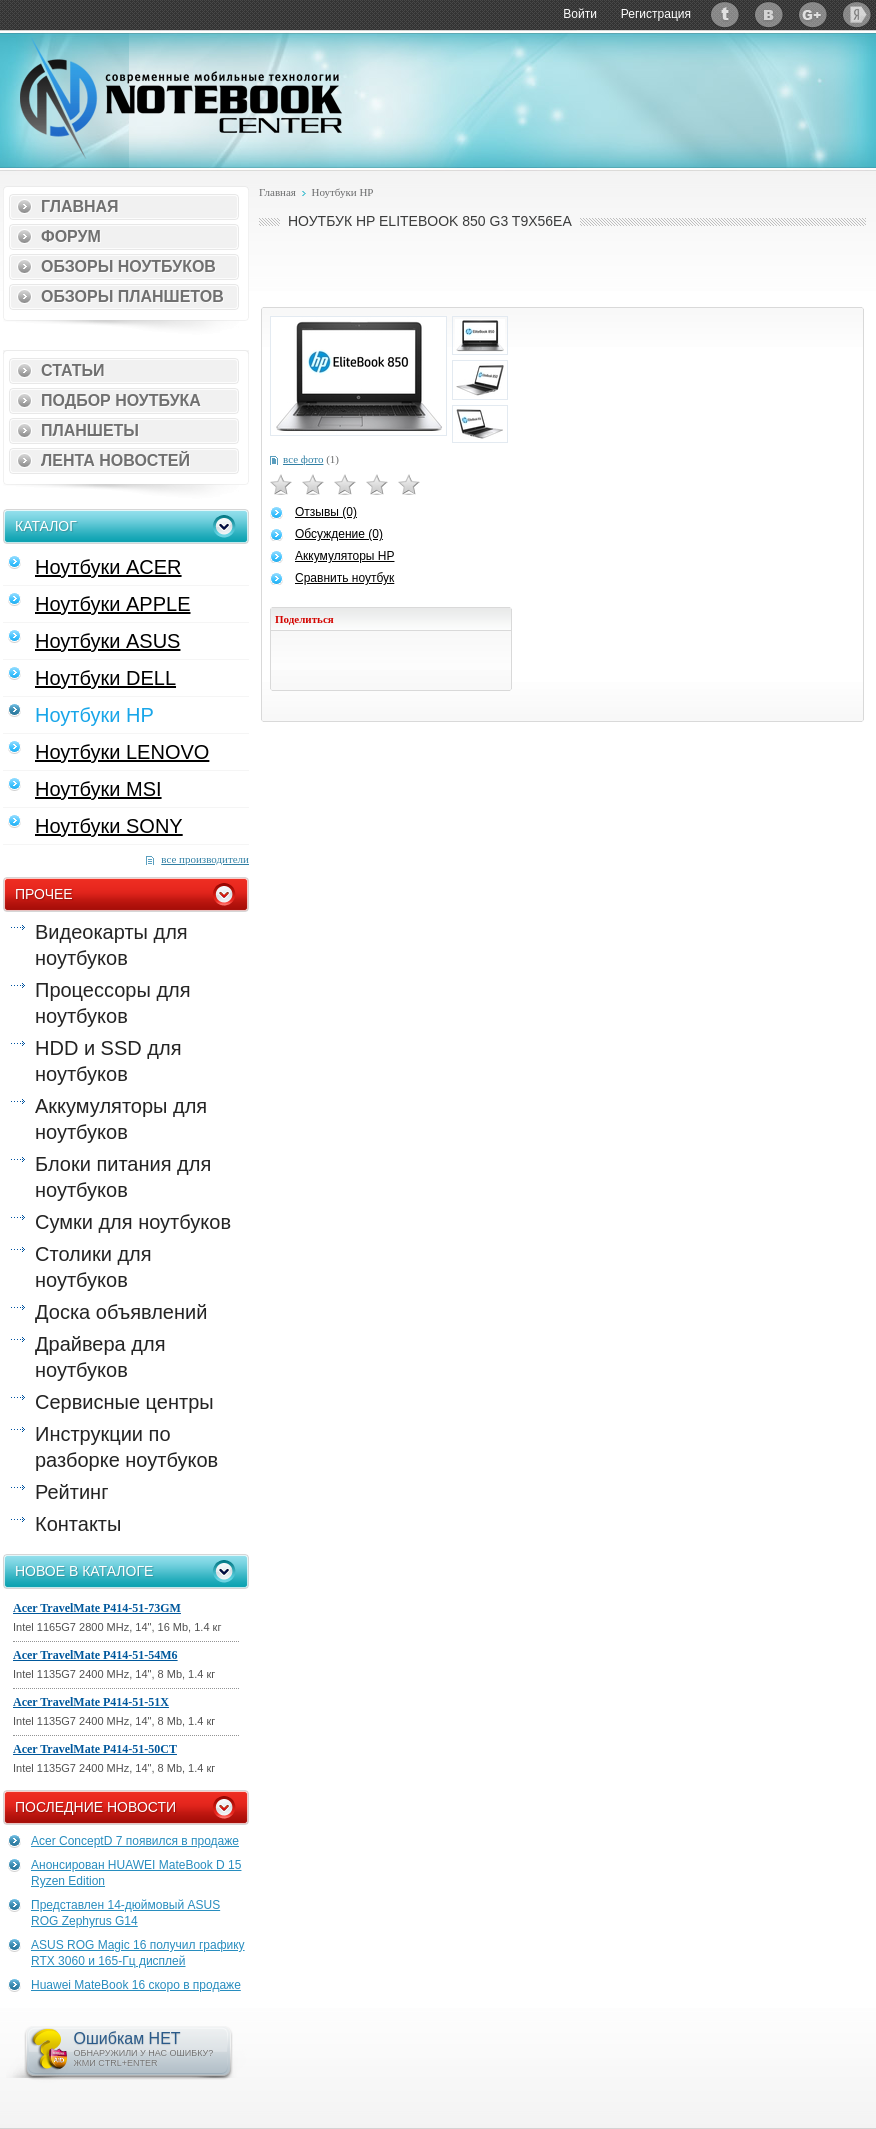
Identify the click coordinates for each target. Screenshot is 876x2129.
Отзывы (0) (326, 512)
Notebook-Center (181, 98)
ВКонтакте (769, 14)
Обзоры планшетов (132, 296)
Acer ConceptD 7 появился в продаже (135, 1841)
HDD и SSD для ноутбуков (108, 1061)
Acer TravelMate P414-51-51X (91, 1702)
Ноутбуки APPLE (112, 604)
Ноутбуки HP (94, 715)
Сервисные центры (124, 1402)
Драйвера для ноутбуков (100, 1357)
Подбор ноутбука (121, 400)
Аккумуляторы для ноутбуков (121, 1119)
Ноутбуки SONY (109, 826)
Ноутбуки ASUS (107, 641)
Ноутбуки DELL (105, 678)
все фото (303, 459)
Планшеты (90, 430)
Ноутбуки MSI (98, 789)
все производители (205, 859)
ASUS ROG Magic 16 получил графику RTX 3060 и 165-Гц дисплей (138, 1953)
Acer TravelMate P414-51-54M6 (95, 1655)
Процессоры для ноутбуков (113, 1003)
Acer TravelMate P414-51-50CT (95, 1749)
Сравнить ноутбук (344, 578)
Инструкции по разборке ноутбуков (126, 1447)
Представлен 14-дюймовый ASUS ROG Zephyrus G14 (125, 1913)
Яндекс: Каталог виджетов (857, 14)
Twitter (725, 14)
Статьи (72, 370)
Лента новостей (115, 460)
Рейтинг (71, 1492)
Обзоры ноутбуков (128, 266)
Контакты (78, 1524)
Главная (80, 206)
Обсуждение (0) (339, 534)
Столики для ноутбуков (93, 1267)
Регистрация (656, 14)
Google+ (813, 14)
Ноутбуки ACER (108, 567)
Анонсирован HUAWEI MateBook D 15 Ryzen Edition (136, 1873)
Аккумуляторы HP (344, 556)
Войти (580, 14)
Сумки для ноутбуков (133, 1222)
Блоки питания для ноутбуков (123, 1177)
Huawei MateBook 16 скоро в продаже (136, 1985)
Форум (71, 236)
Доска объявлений (121, 1312)
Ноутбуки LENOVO (122, 752)
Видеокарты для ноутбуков (111, 945)
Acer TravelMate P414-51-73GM (97, 1608)
